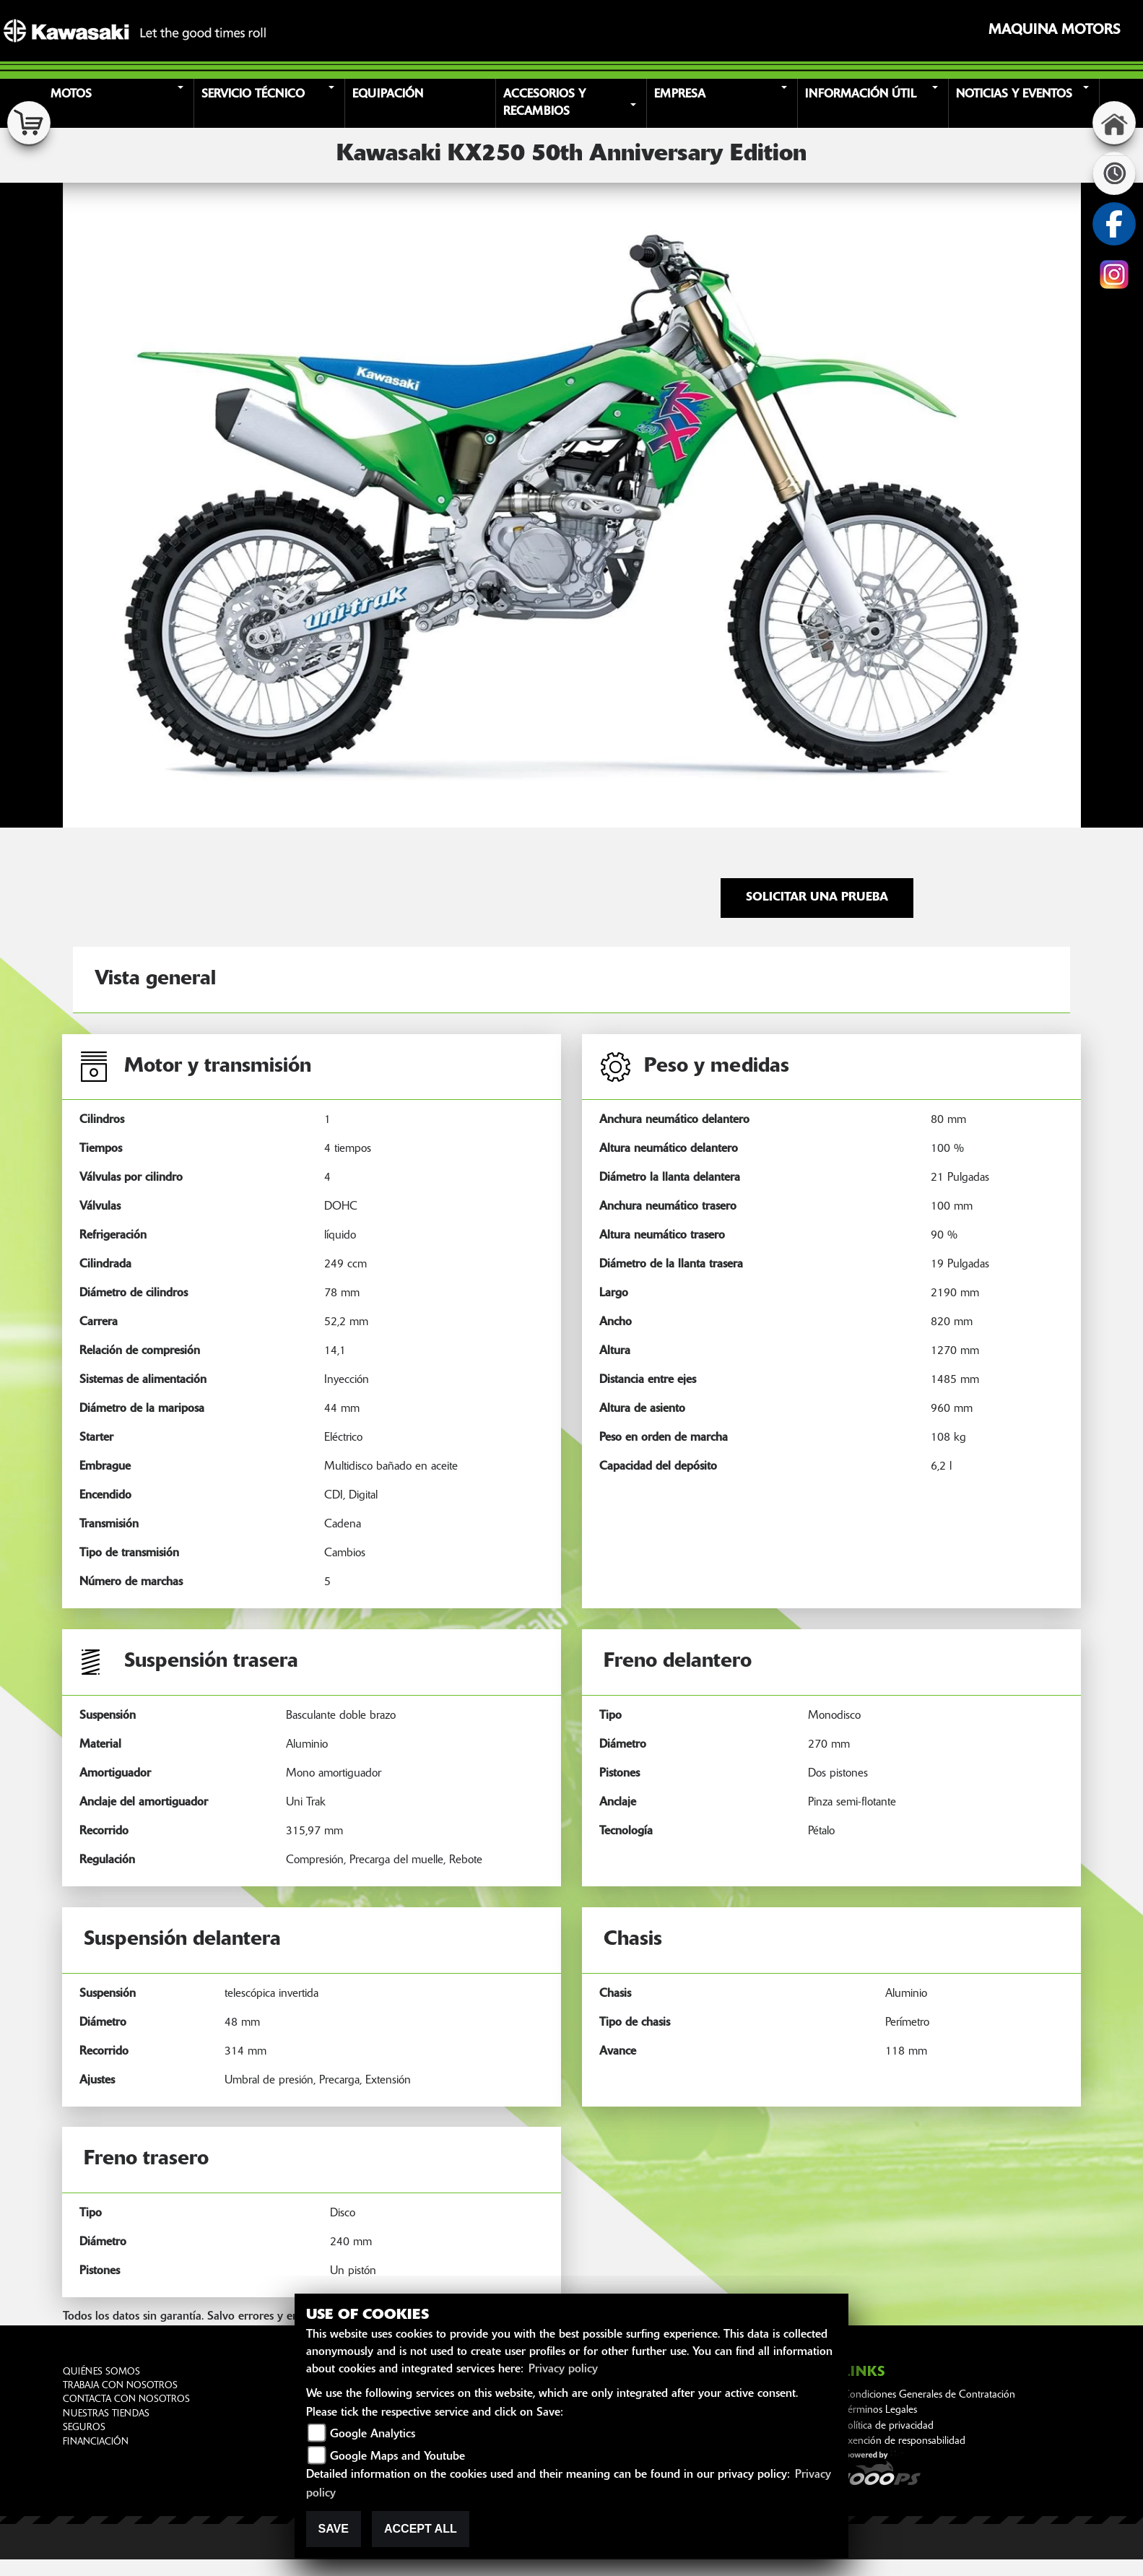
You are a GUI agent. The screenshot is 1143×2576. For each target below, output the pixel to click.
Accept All (420, 2529)
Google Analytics (372, 2434)
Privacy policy (563, 2369)
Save (333, 2529)
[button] (121, 103)
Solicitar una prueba (817, 897)
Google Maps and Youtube (397, 2457)
